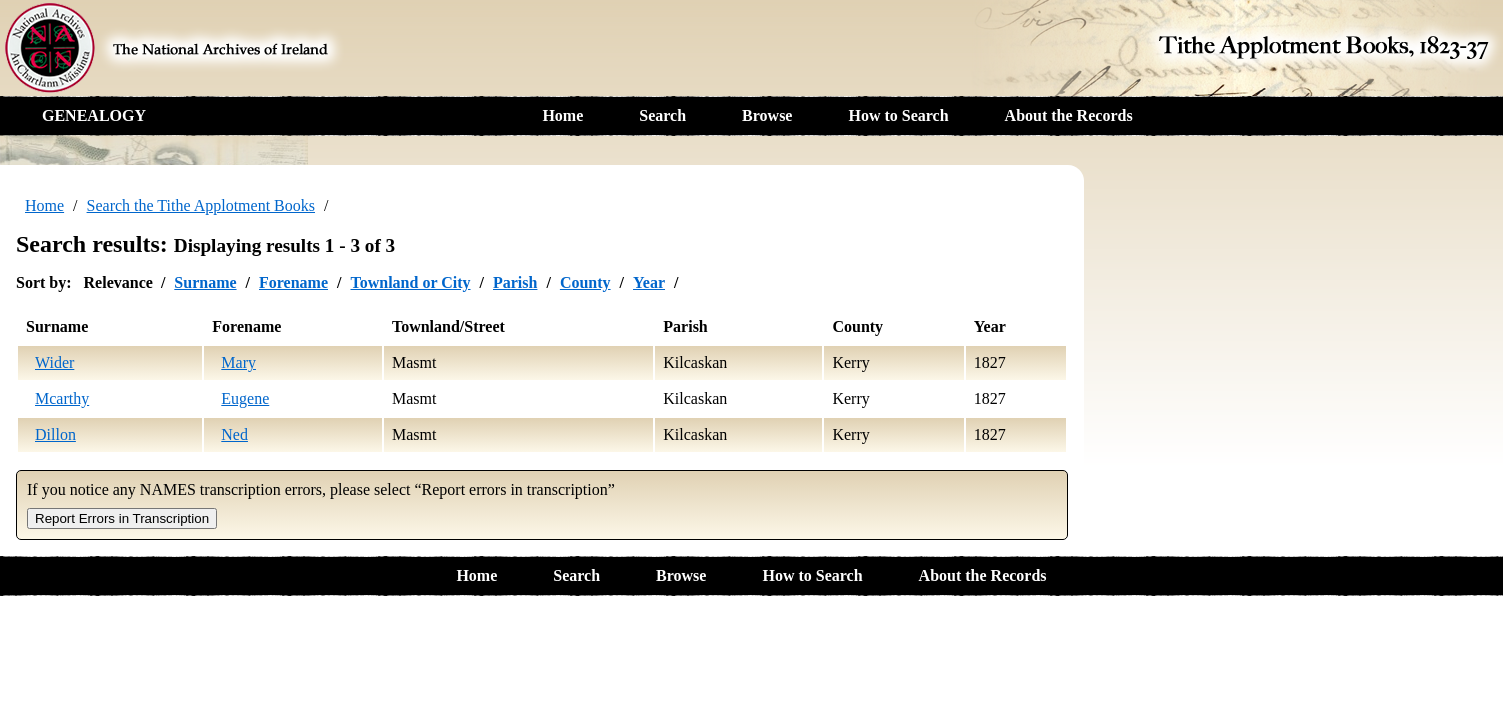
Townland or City (410, 282)
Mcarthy (62, 398)
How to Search (898, 115)
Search (662, 115)
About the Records (1069, 115)
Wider (54, 362)
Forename (293, 282)
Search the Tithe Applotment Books (201, 205)
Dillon (55, 434)
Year (649, 282)
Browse (767, 115)
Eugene (245, 398)
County (585, 282)
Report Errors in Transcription (122, 518)
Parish (515, 282)
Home (562, 115)
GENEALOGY (94, 115)
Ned (234, 434)
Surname (205, 282)
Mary (238, 362)
